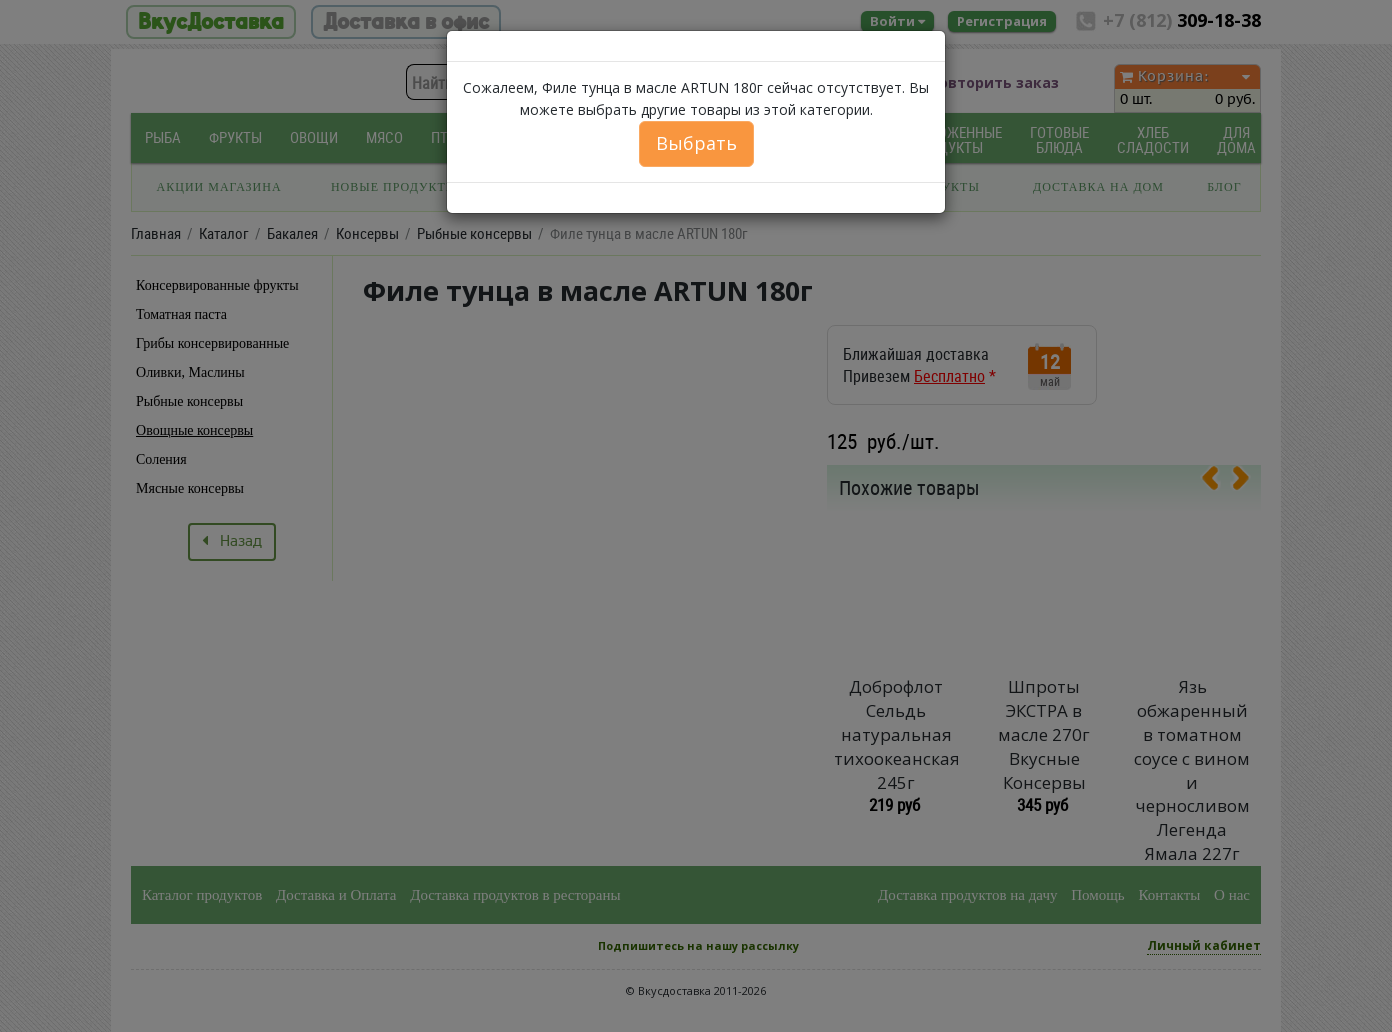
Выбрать (696, 143)
